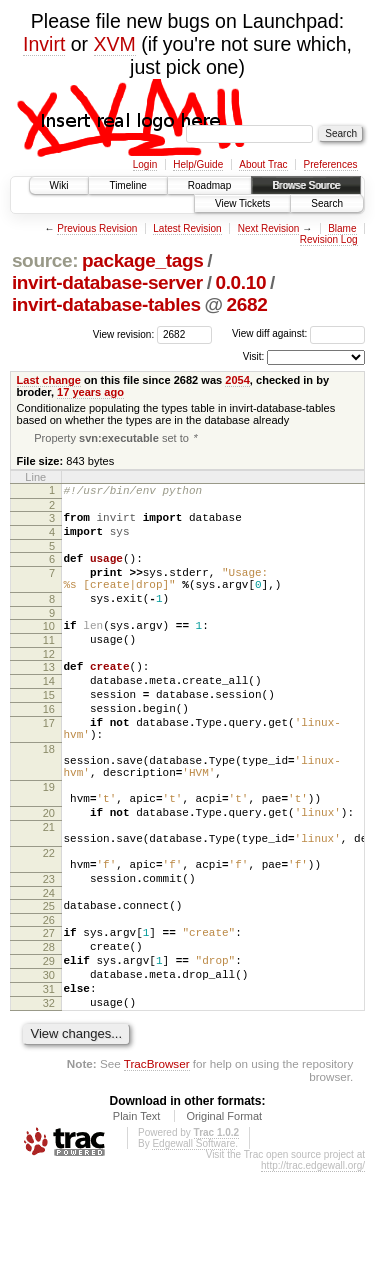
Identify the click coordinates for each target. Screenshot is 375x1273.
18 (49, 796)
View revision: (124, 333)
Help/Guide (198, 164)
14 (49, 713)
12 (49, 683)
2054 (237, 380)
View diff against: (298, 333)
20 (49, 875)
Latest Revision (187, 228)
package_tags (143, 260)
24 (49, 973)
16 (49, 747)
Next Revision (269, 228)
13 (49, 696)
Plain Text (137, 1217)
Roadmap (209, 185)
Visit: (254, 356)
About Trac (263, 164)
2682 (247, 304)
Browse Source (306, 185)
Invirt (44, 44)
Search (327, 203)
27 (49, 1016)
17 (49, 764)
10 (49, 649)
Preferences (331, 164)
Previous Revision (97, 228)
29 (49, 1050)
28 (49, 1033)
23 (49, 956)
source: (45, 260)
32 (49, 1101)
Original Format (224, 1217)
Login (145, 164)
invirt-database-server (107, 282)
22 (49, 924)
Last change (49, 380)
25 (49, 986)
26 (49, 1003)
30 (49, 1067)
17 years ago (90, 392)
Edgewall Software (193, 1244)
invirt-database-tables (106, 304)
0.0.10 (240, 282)
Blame (342, 228)
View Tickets (242, 203)
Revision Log (329, 239)
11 (49, 666)
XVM (115, 44)
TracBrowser (157, 1164)
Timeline (127, 185)
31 (49, 1084)
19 (49, 843)
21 (49, 892)
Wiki (59, 185)
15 (49, 730)
